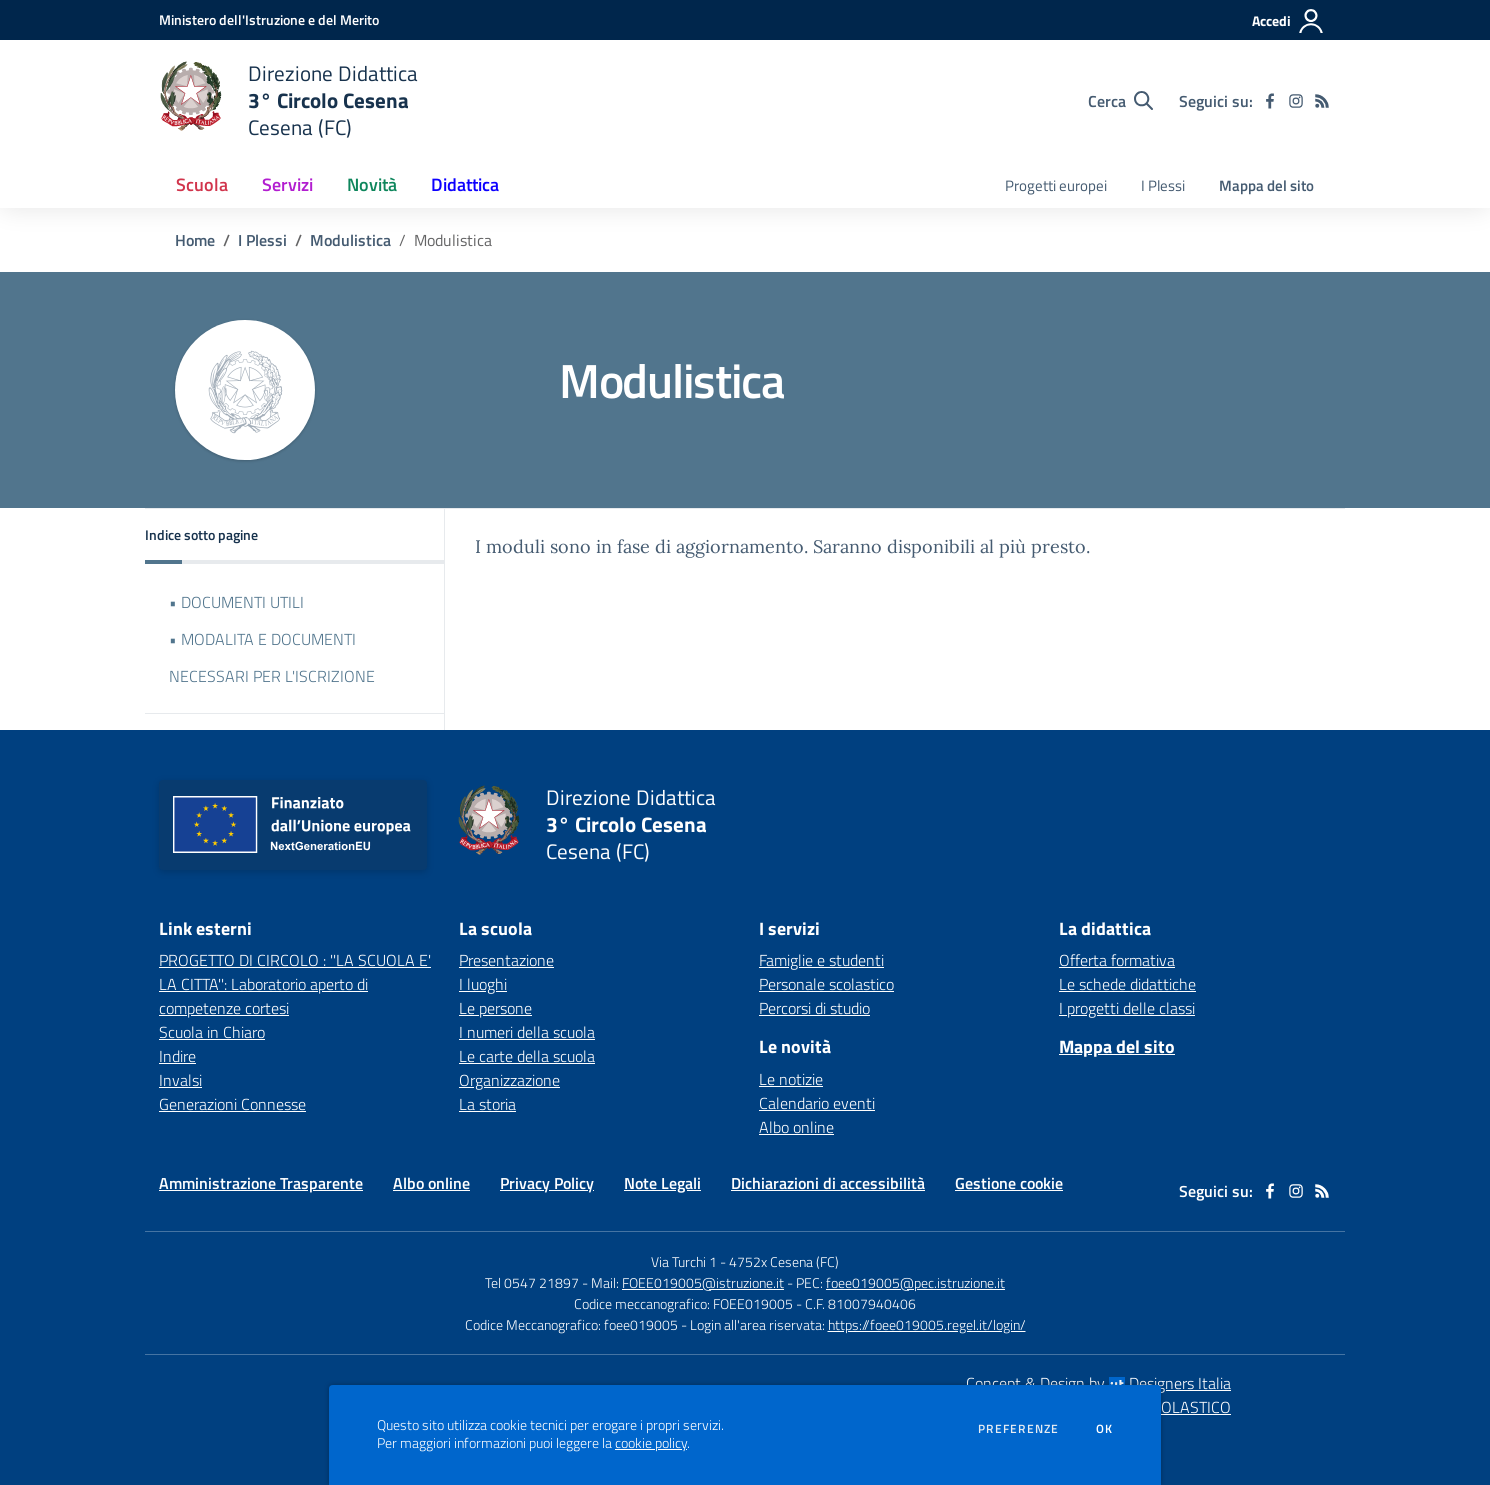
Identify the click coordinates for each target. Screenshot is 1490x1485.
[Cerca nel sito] (1120, 101)
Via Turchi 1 (684, 1261)
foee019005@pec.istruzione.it (915, 1282)
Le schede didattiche (1127, 984)
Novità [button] (372, 184)
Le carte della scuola (527, 1056)
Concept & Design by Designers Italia (1098, 1383)
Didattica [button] (465, 184)
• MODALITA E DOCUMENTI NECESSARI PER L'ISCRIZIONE (272, 657)
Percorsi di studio (814, 1008)
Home (195, 240)
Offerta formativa (1117, 960)
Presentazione (506, 960)
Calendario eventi (817, 1103)
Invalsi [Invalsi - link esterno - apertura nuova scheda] (180, 1080)
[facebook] (1270, 101)
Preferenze (1018, 1429)
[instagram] (1296, 101)
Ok (1105, 1429)
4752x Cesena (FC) (784, 1261)
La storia (487, 1104)
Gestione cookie (1009, 1183)
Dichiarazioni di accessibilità (828, 1183)
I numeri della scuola (527, 1032)
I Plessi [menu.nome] (1163, 185)
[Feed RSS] (1322, 101)
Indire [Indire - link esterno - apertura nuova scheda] (177, 1056)
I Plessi (262, 240)
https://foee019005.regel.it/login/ (927, 1324)
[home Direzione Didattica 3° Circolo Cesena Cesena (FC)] (288, 100)
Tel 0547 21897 (532, 1282)
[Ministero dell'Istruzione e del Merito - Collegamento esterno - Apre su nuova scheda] (269, 19)
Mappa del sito (1266, 185)
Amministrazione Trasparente (261, 1183)
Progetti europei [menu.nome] (1056, 185)
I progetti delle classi (1127, 1008)
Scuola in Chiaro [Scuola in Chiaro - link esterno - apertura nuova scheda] (212, 1032)
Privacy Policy (547, 1183)
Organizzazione (509, 1080)
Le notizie (791, 1079)
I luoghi (483, 984)
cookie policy (651, 1443)
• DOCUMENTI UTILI (236, 602)
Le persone (495, 1008)
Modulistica (350, 240)
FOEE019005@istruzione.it (703, 1282)
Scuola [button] (202, 184)
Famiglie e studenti (821, 960)
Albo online (796, 1127)
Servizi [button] (287, 184)
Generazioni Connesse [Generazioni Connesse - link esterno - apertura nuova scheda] (232, 1104)
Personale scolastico (826, 984)
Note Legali (662, 1183)
